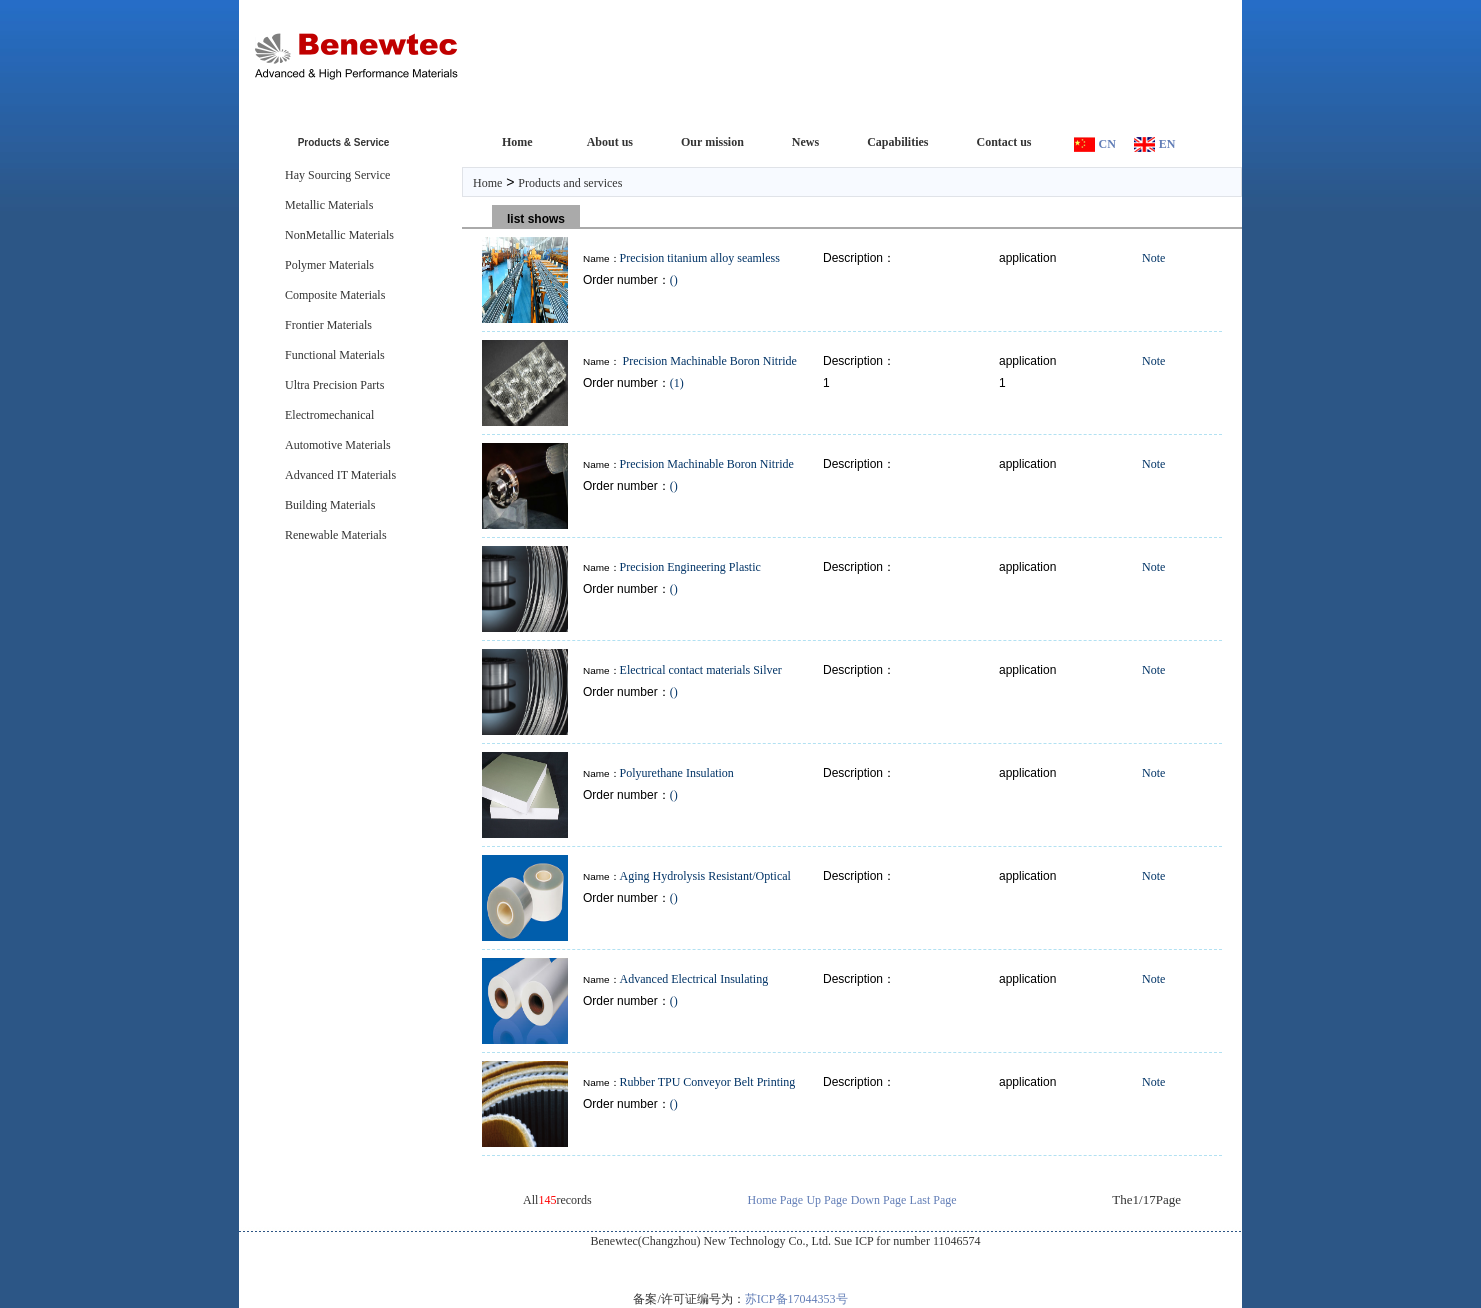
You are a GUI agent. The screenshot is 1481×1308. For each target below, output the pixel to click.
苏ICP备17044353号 (796, 1299)
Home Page (776, 1200)
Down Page (879, 1200)
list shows (536, 219)
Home (487, 183)
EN (1167, 144)
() (674, 280)
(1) (677, 383)
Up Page (826, 1200)
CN (1107, 144)
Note (1153, 258)
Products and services (570, 183)
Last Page (933, 1200)
